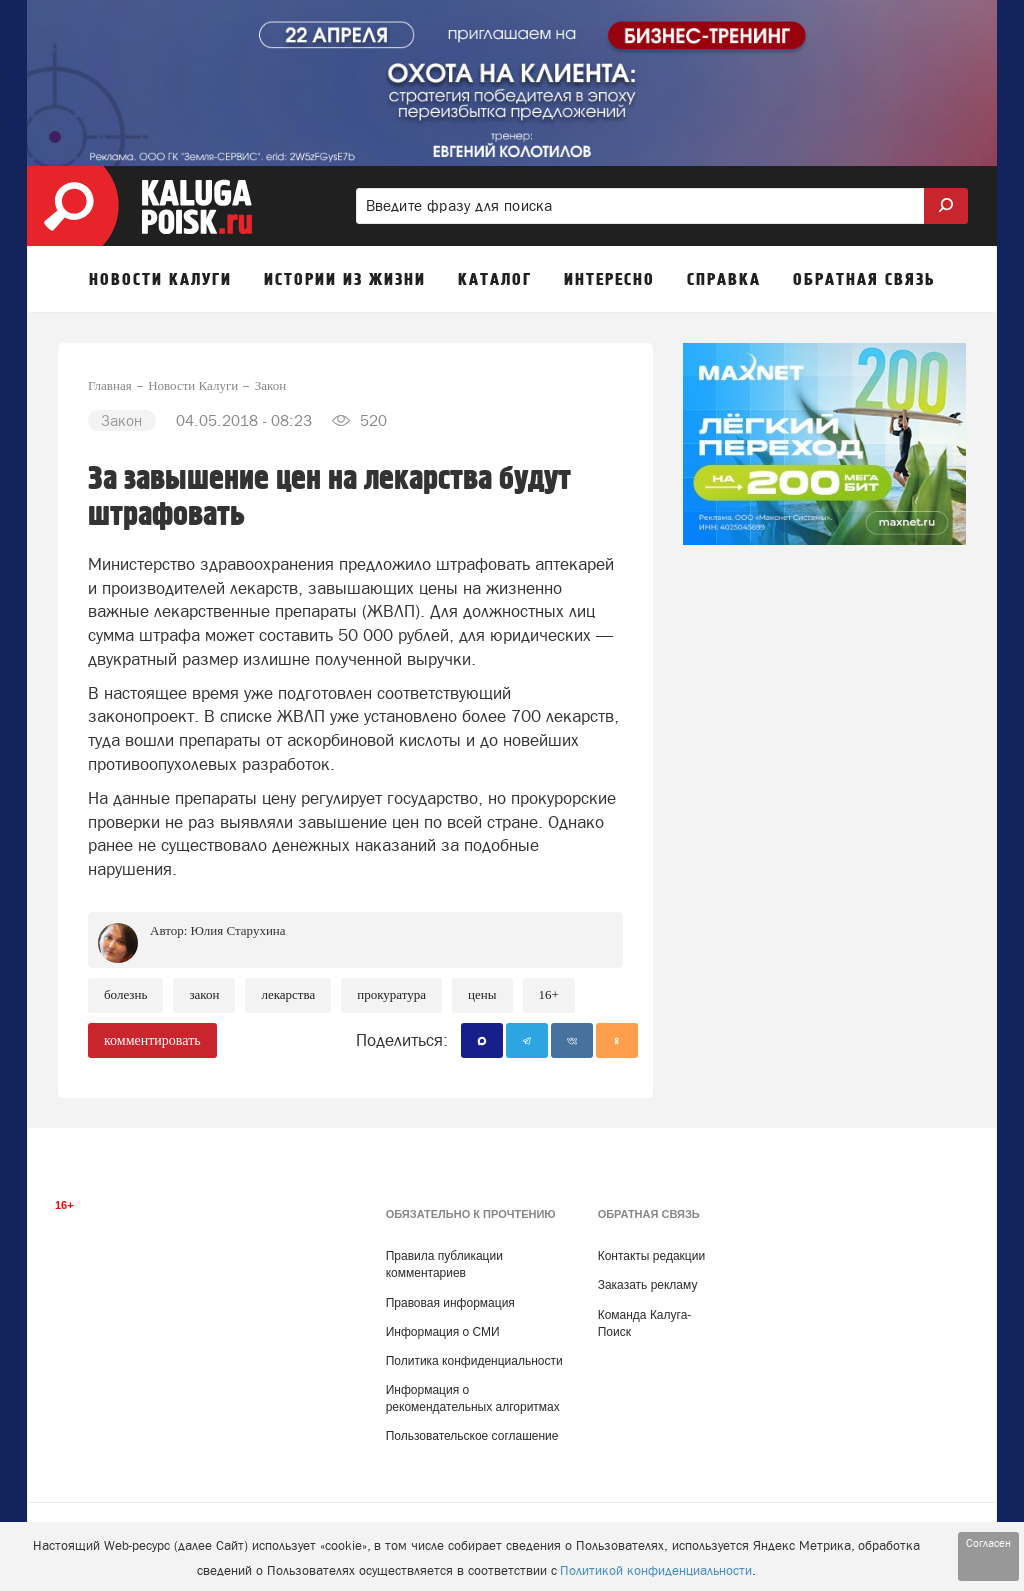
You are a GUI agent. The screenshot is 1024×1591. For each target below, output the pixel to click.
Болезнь (125, 994)
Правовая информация (450, 1303)
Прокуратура (391, 994)
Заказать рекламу (648, 1285)
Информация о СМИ (443, 1332)
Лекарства (288, 994)
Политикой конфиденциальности (656, 1570)
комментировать (152, 1040)
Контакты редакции (651, 1256)
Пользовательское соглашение (472, 1436)
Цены (482, 994)
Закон (204, 994)
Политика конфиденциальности (474, 1361)
